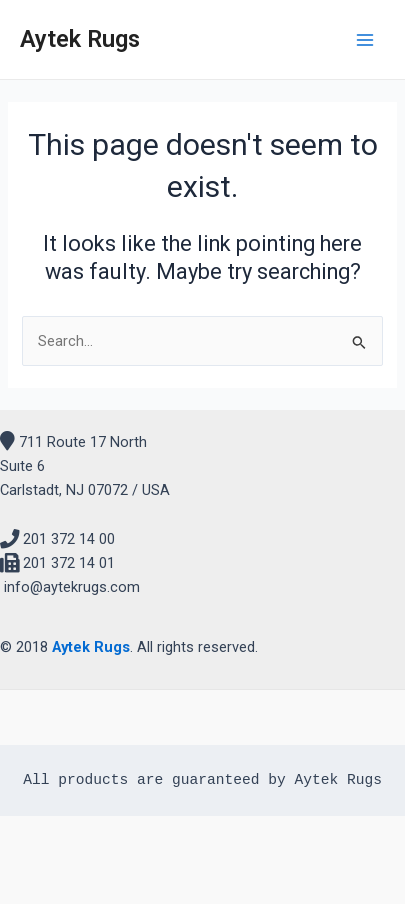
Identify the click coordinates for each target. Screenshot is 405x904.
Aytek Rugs (80, 39)
